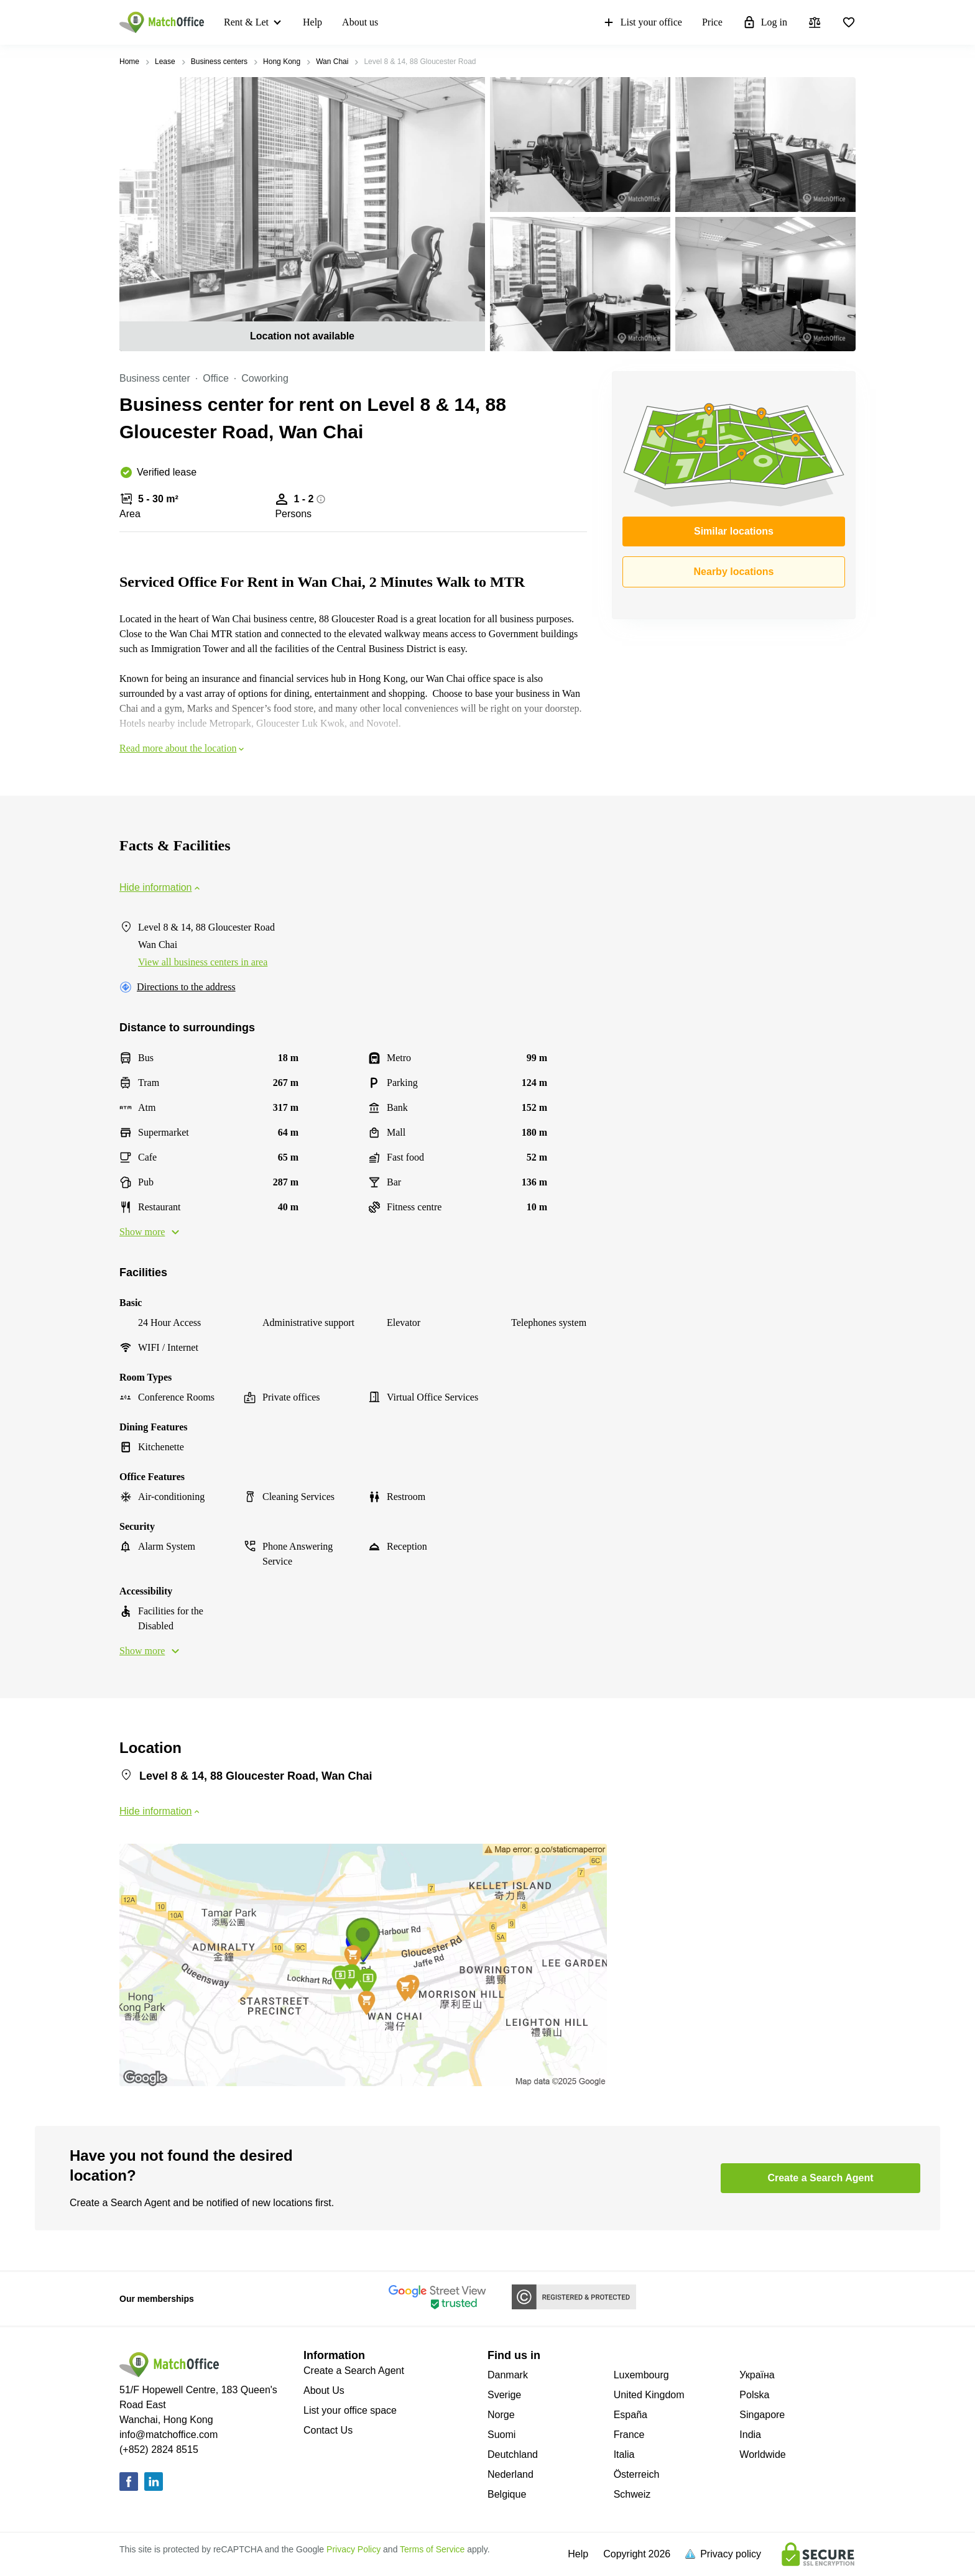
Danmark (507, 2375)
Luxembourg (641, 2375)
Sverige (504, 2395)
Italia (624, 2454)
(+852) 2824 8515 (158, 2449)
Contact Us (328, 2430)
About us (360, 22)
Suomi (501, 2434)
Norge (501, 2414)
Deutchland (512, 2454)
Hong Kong (281, 61)
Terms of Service (432, 2549)
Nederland (510, 2474)
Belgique (506, 2494)
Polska (754, 2395)
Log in (764, 22)
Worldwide (762, 2454)
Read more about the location (182, 748)
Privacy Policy (353, 2549)
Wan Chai (332, 61)
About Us (323, 2390)
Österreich (637, 2474)
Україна (756, 2375)
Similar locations (734, 531)
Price (712, 22)
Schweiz (632, 2494)
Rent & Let (246, 22)
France (629, 2434)
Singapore (762, 2414)
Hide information (160, 887)
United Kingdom (649, 2395)
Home (129, 61)
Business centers (219, 61)
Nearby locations (734, 571)
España (630, 2414)
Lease (165, 61)
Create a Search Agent (353, 2370)
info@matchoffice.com (168, 2434)
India (750, 2434)
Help (312, 22)
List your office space (350, 2410)
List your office (642, 22)
